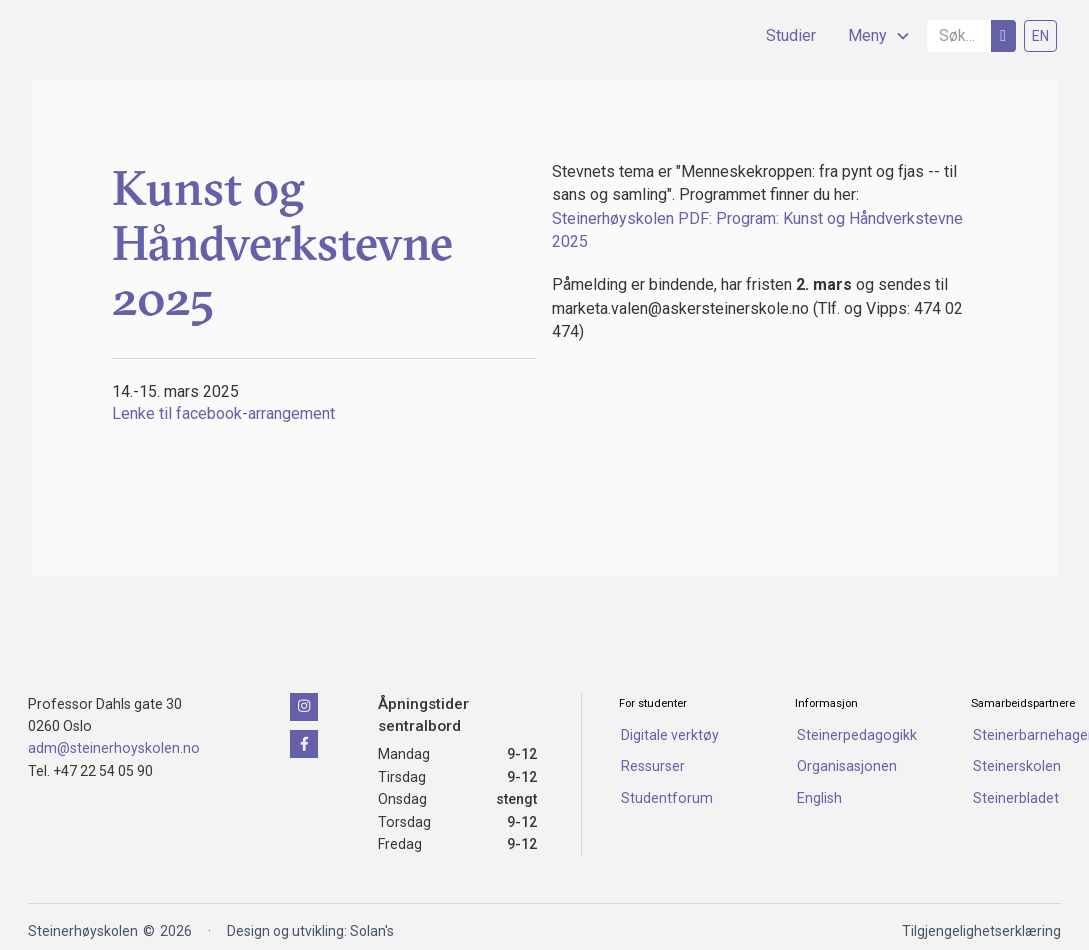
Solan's (372, 931)
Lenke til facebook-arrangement (223, 413)
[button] (871, 36)
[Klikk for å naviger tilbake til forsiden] (128, 651)
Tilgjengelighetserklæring (981, 931)
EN (1040, 36)
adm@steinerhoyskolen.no (114, 748)
